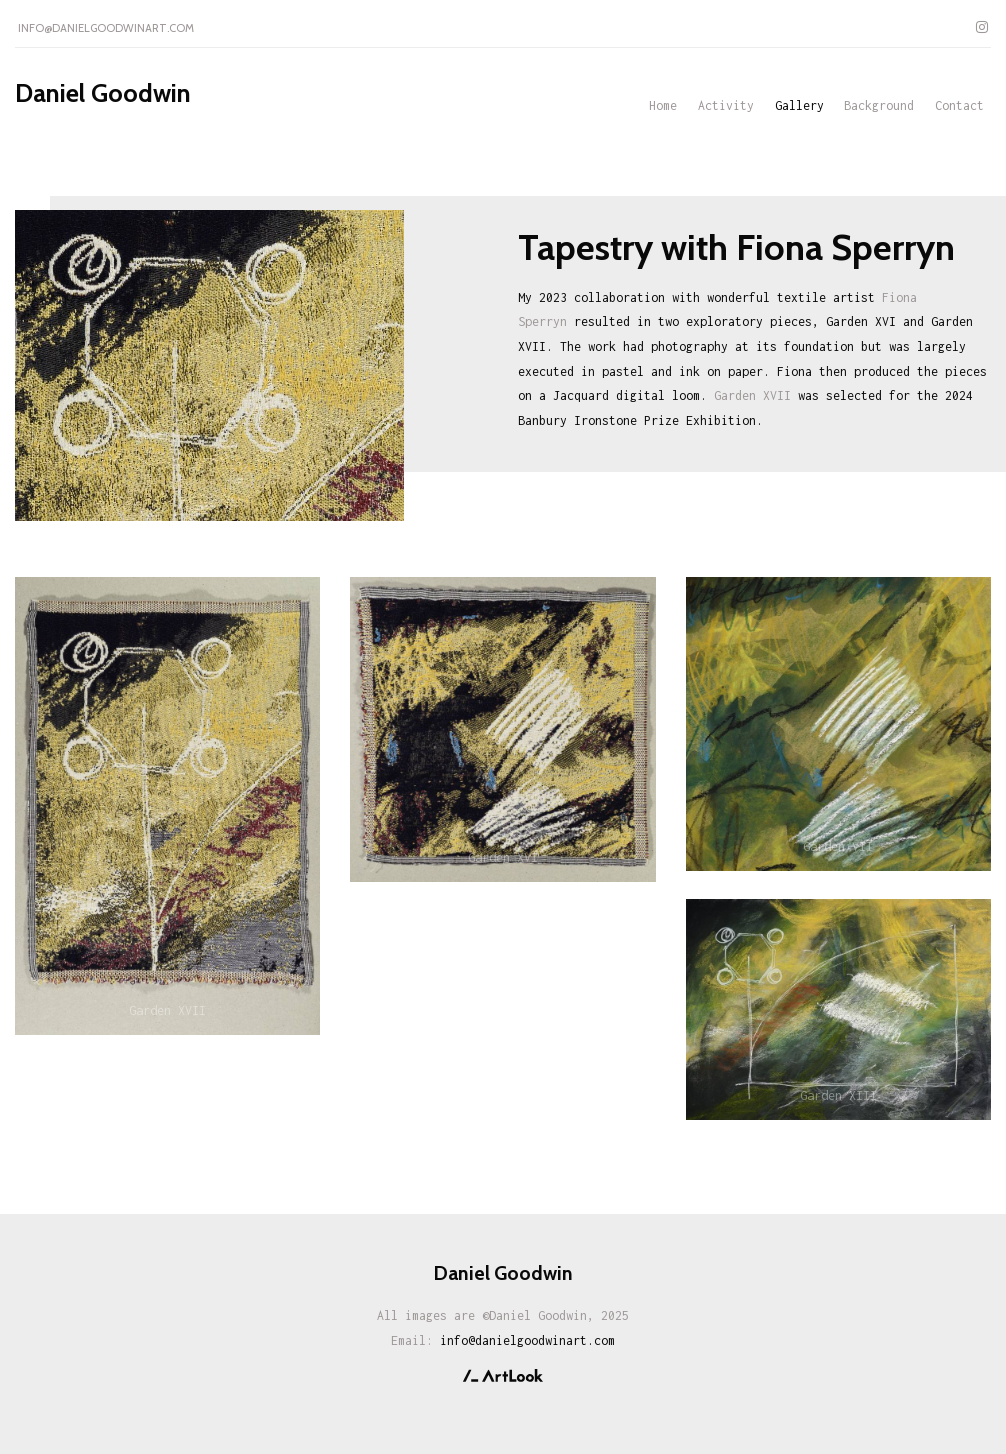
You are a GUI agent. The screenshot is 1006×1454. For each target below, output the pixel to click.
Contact (959, 105)
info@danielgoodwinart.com (106, 28)
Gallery (799, 105)
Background (879, 105)
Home (663, 105)
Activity (726, 105)
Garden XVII (752, 395)
